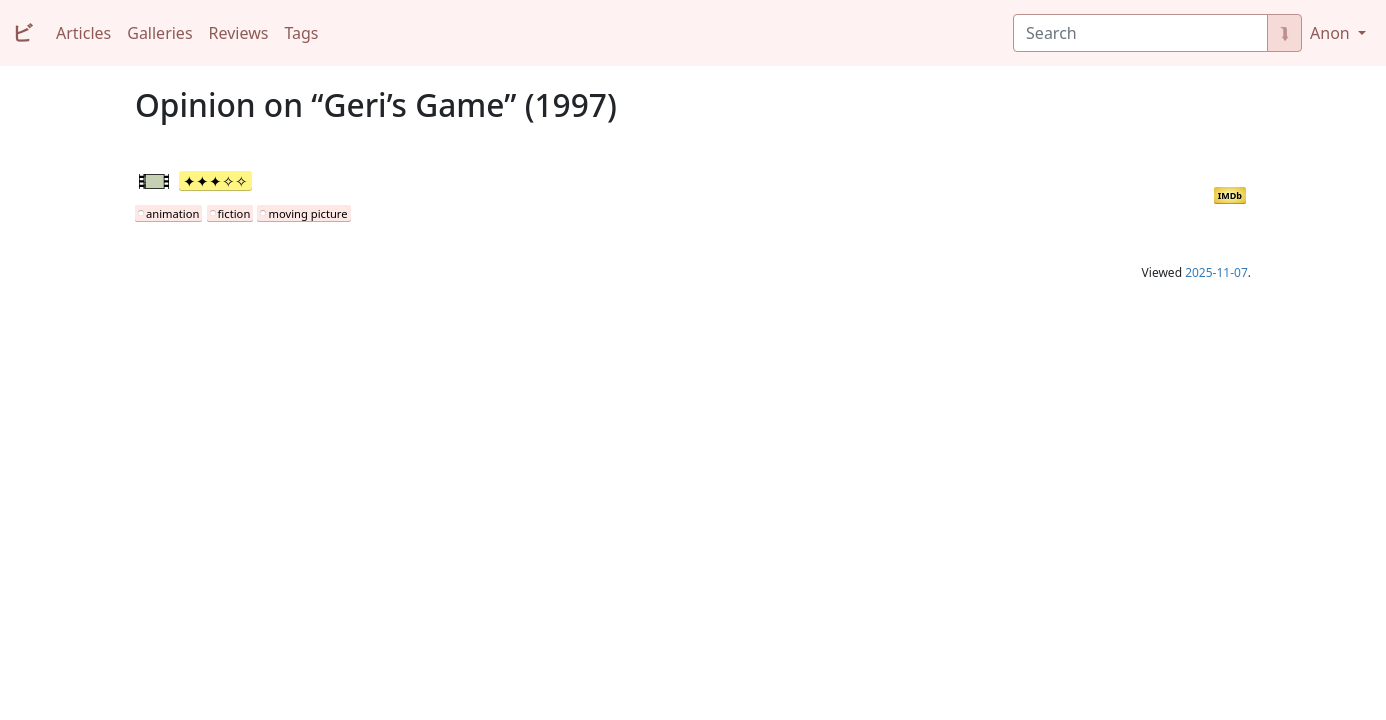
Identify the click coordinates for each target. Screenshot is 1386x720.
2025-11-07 (1216, 272)
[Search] (1140, 33)
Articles (83, 33)
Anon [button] (1332, 33)
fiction (234, 213)
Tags (301, 33)
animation (172, 213)
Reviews (239, 33)
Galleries (159, 33)
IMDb (1230, 195)
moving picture (307, 213)
